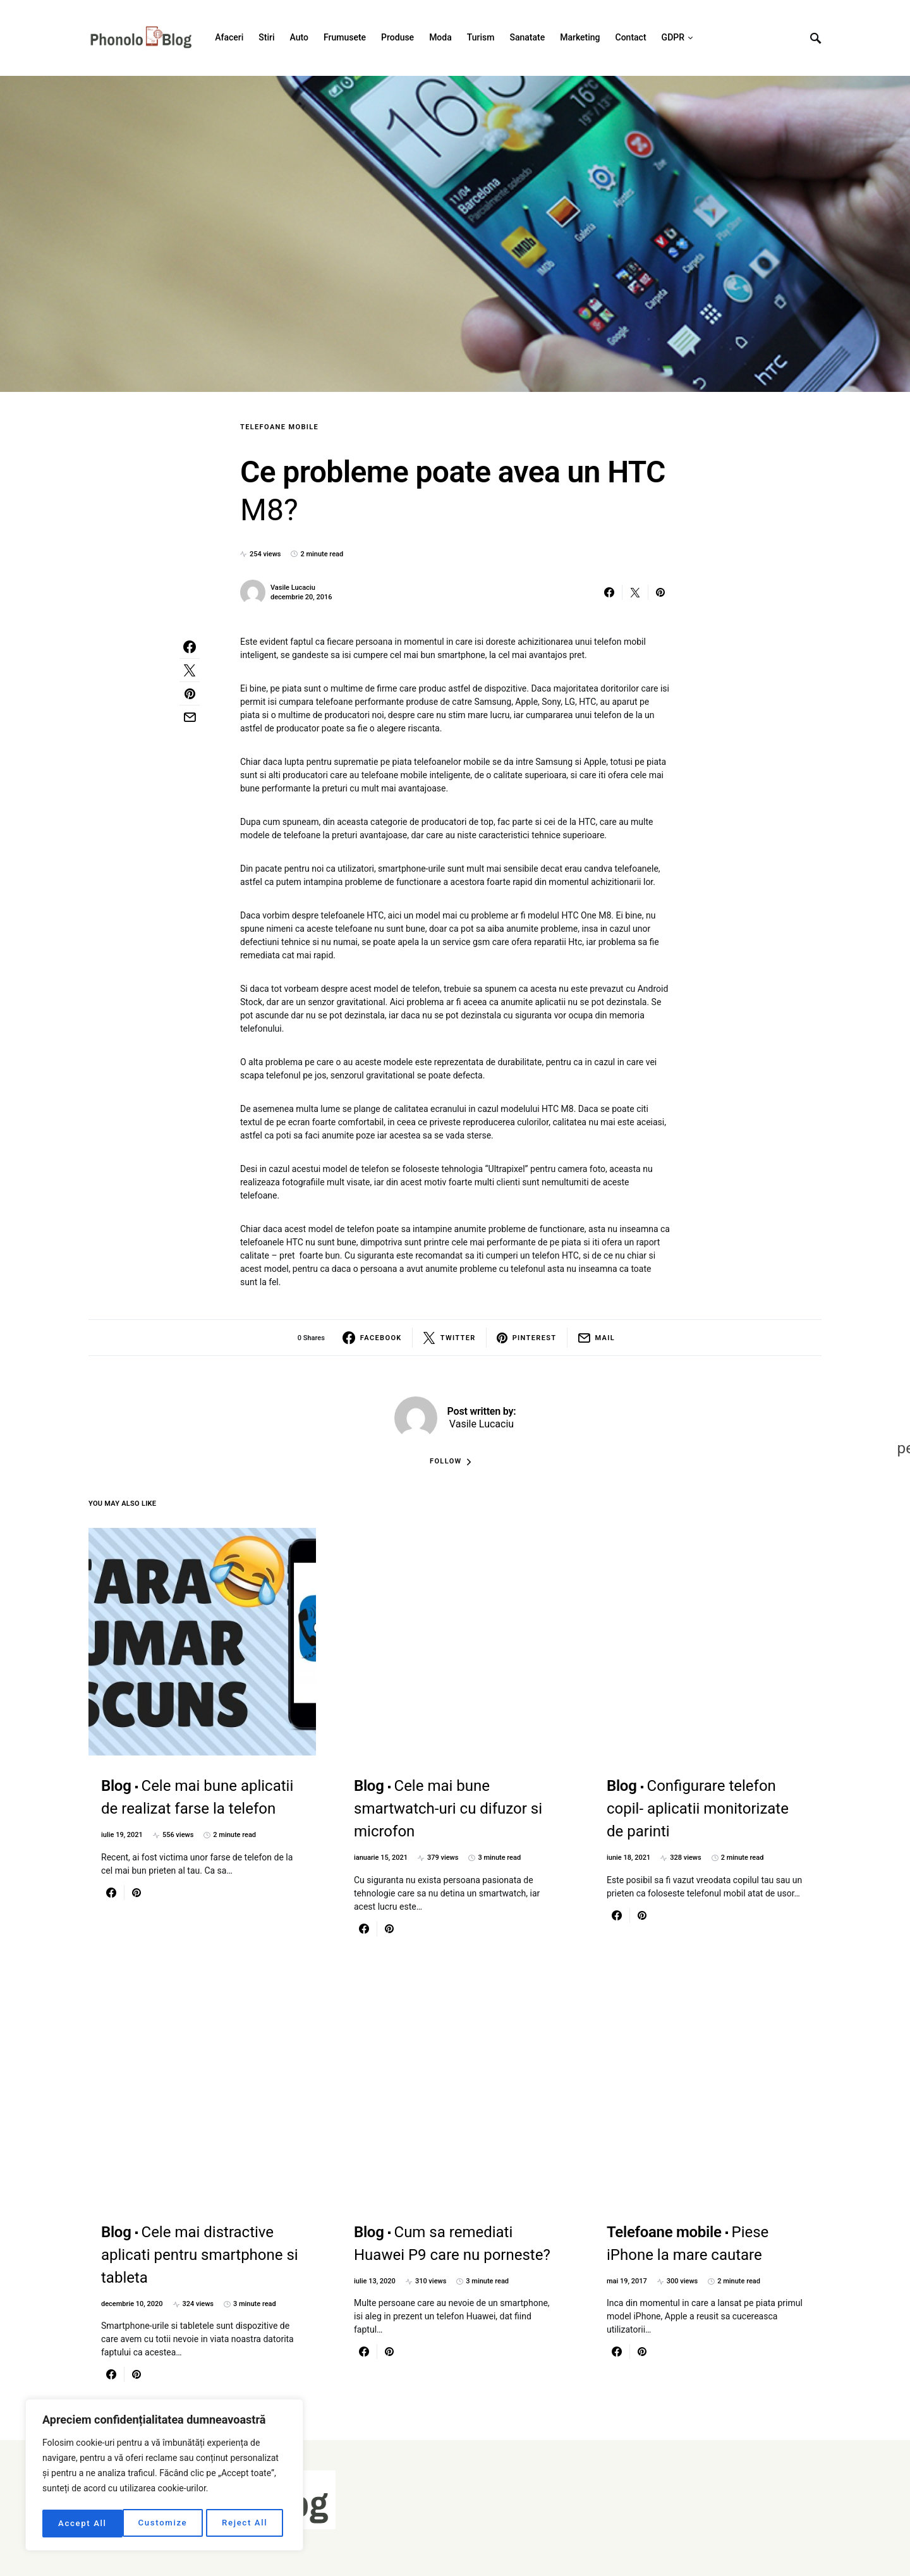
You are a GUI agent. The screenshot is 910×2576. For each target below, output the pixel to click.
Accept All (246, 2523)
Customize (82, 2523)
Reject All (164, 2523)
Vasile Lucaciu (292, 587)
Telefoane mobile (279, 427)
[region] (164, 2477)
